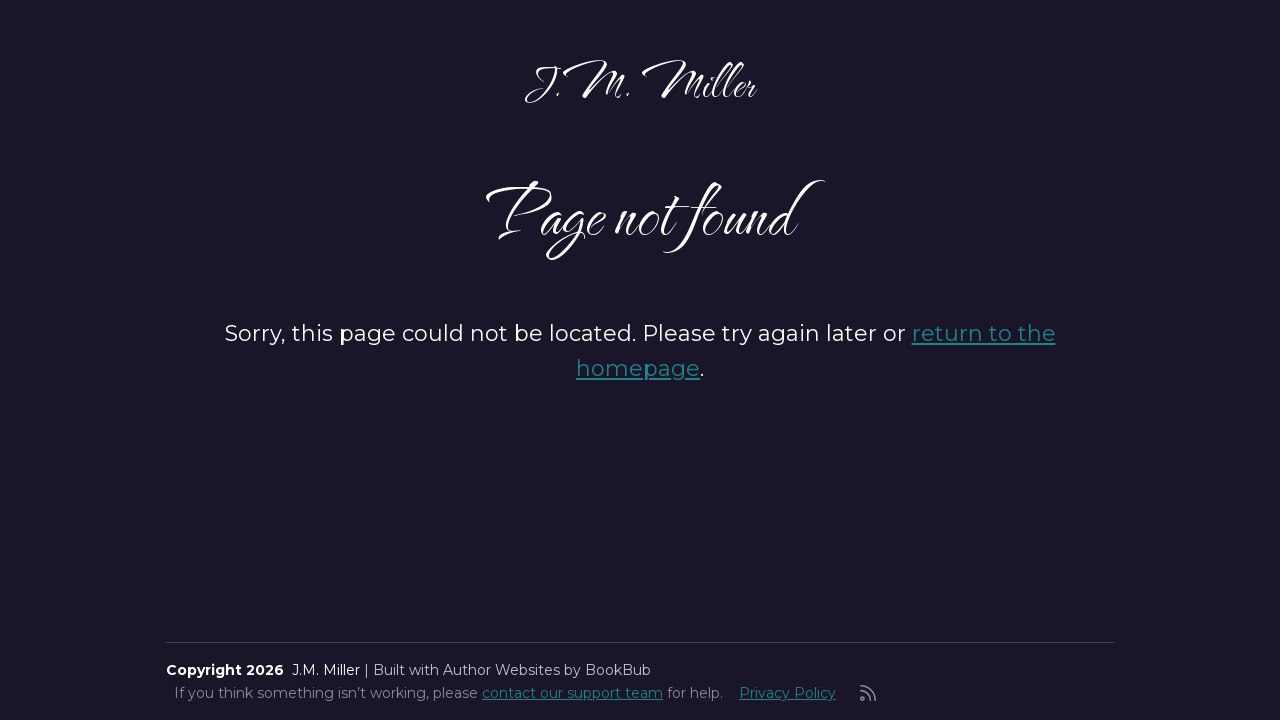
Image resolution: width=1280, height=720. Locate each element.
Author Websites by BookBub (547, 670)
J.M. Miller (640, 82)
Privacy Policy (787, 693)
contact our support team (572, 693)
